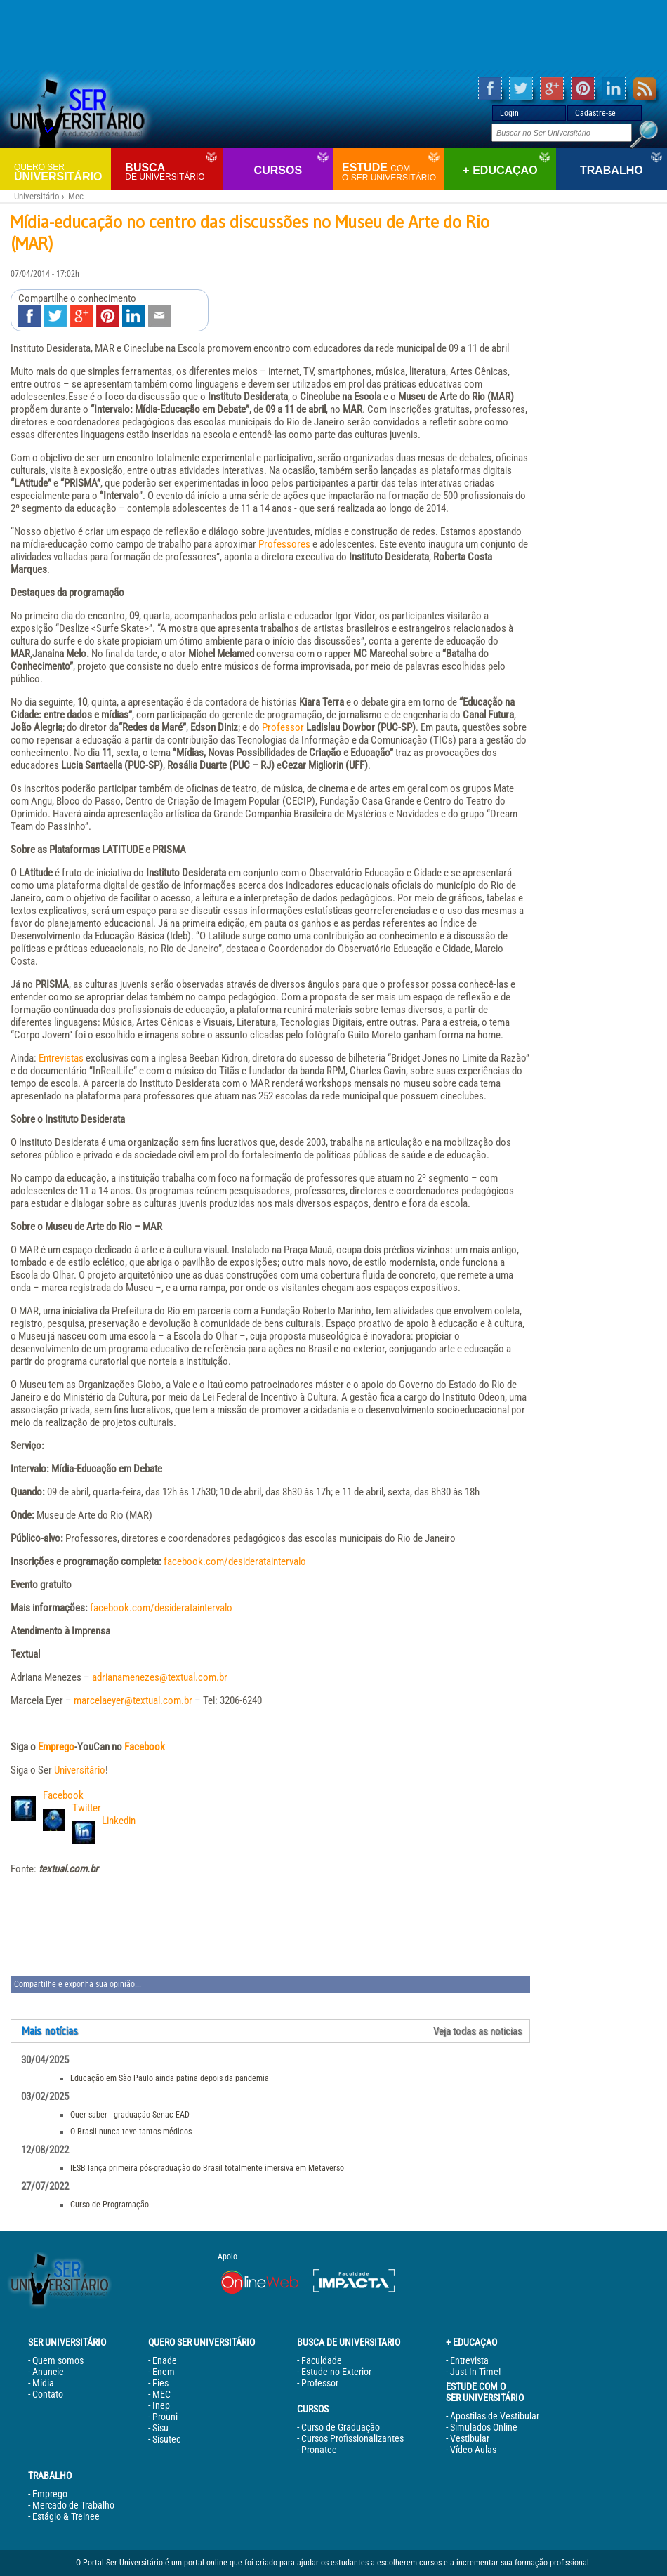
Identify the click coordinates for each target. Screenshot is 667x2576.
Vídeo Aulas (473, 2449)
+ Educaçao (500, 170)
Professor (283, 727)
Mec (76, 196)
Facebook (144, 1747)
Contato (47, 2394)
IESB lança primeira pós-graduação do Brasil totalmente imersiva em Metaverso (207, 2168)
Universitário (60, 172)
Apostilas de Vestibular (494, 2416)
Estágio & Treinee (66, 2516)
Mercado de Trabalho (73, 2505)
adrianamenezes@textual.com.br (159, 1677)
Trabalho (611, 170)
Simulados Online (483, 2427)
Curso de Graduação (340, 2427)
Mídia (43, 2383)
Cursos (278, 170)
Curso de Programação (109, 2205)
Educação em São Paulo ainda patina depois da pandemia (169, 2078)
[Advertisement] (333, 35)
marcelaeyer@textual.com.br (133, 1700)
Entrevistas (61, 1058)
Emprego (56, 1747)
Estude (391, 172)
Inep (161, 2405)
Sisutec (166, 2439)
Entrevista (469, 2360)
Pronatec (318, 2449)
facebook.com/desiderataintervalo (235, 1561)
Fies (160, 2383)
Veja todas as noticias (477, 2031)
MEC (161, 2394)
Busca (171, 171)
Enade (164, 2360)
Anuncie (48, 2371)
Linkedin (119, 1820)
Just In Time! (475, 2371)
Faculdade (321, 2360)
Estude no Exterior (336, 2371)
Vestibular (469, 2438)
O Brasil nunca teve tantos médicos (131, 2131)
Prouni (165, 2416)
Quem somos (58, 2360)
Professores (284, 544)
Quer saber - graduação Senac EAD (130, 2115)
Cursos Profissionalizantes (352, 2438)
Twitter (86, 1808)
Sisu (160, 2427)
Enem (163, 2371)
